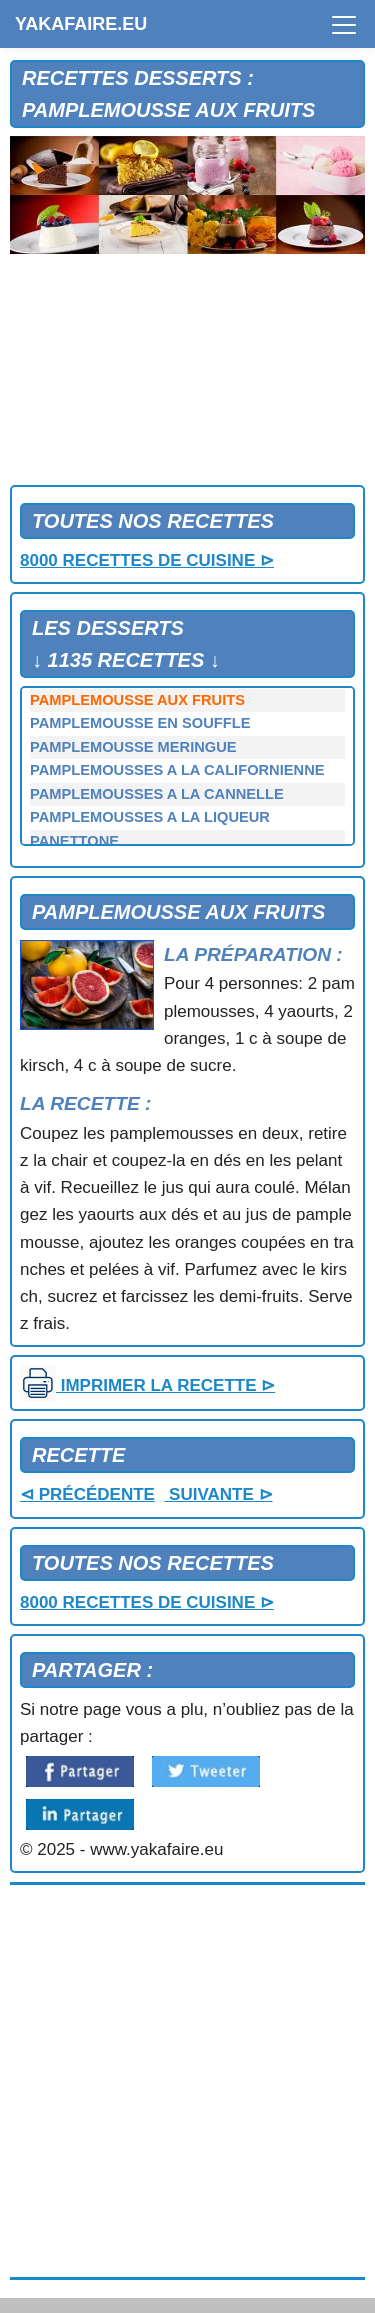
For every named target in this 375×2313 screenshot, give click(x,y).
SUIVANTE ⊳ (218, 1494)
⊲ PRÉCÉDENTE (87, 1494)
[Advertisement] (187, 374)
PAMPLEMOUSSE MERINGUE (133, 747)
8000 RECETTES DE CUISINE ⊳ (147, 560)
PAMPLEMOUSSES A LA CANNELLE (157, 794)
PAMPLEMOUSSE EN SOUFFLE (140, 723)
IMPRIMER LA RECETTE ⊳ (147, 1385)
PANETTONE (74, 841)
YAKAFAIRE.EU (81, 24)
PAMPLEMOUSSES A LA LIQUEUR (150, 817)
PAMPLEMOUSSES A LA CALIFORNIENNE (177, 770)
